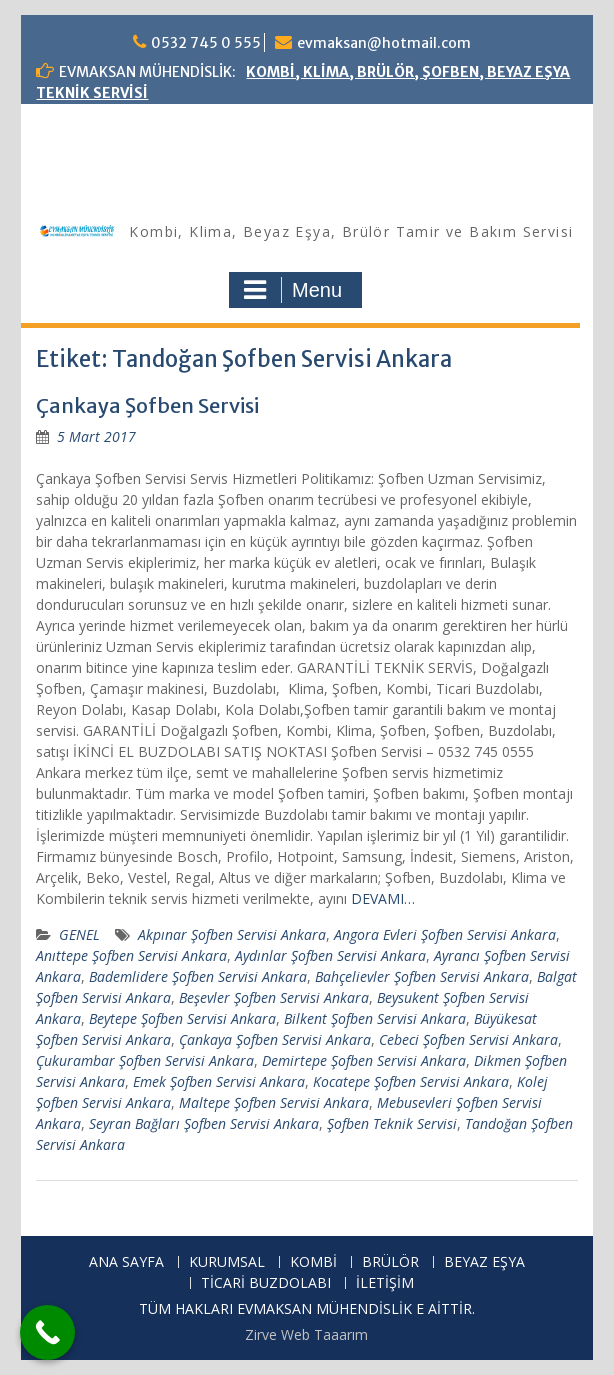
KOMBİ (313, 1262)
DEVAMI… (383, 898)
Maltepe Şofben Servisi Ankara (274, 1102)
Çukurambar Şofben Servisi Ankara (145, 1060)
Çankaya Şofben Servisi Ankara (275, 1039)
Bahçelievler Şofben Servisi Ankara (422, 976)
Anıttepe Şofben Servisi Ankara (131, 955)
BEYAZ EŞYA (484, 1262)
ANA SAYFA (126, 1262)
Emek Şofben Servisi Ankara (219, 1081)
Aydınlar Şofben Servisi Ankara (330, 955)
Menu (293, 290)
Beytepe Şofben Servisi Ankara (182, 1018)
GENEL (79, 934)
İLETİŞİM (385, 1283)
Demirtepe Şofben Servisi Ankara (364, 1060)
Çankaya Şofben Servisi (147, 405)
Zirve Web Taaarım (306, 1334)
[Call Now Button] (47, 1332)
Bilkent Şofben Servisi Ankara (375, 1018)
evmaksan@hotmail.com (384, 43)
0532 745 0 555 (206, 43)
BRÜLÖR (390, 1262)
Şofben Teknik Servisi (392, 1123)
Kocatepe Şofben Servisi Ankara (411, 1081)
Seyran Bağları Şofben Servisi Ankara (204, 1123)
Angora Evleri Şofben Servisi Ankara (445, 934)
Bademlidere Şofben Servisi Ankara (198, 976)
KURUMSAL (227, 1262)
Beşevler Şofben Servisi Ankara (274, 997)
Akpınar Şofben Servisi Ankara (232, 934)
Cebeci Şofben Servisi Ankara (468, 1039)
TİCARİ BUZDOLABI (266, 1283)
